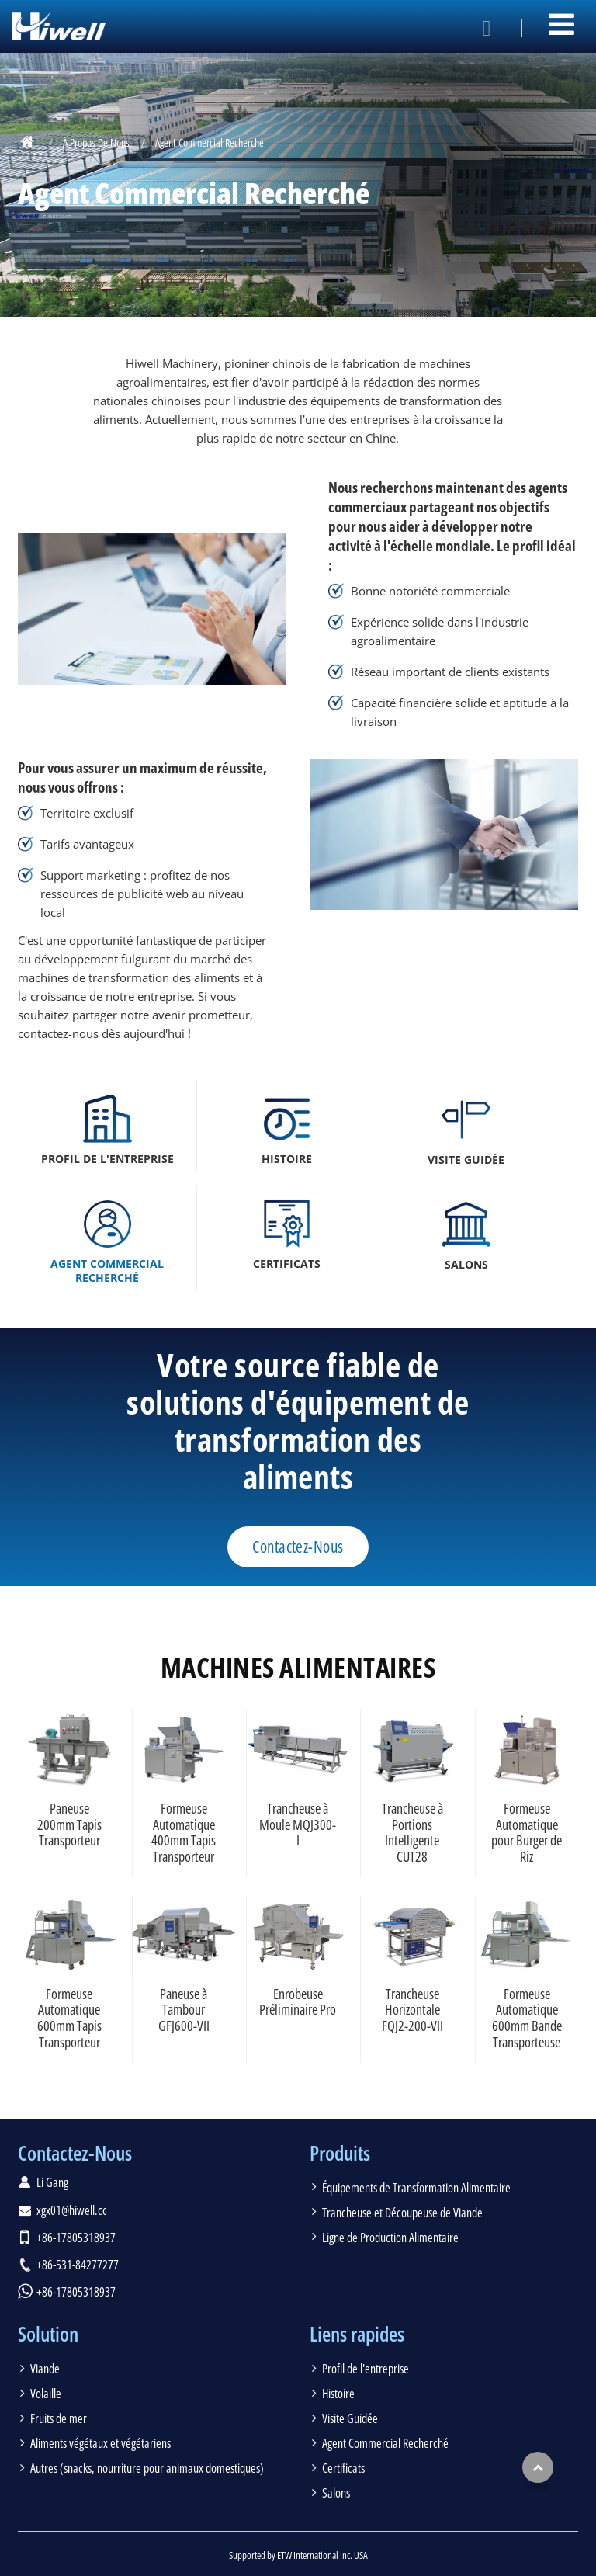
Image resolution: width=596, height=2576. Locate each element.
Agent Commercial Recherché (385, 2443)
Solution (48, 2334)
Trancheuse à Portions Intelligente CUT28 (412, 1832)
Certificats (343, 2468)
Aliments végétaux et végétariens (100, 2443)
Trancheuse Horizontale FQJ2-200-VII (412, 2010)
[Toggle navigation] (561, 24)
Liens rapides (357, 2334)
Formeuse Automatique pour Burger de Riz (526, 1832)
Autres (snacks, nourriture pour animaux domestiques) (147, 2468)
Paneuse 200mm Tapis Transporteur (69, 1824)
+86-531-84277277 (77, 2264)
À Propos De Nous (96, 142)
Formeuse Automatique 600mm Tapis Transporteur (69, 2017)
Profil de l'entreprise (365, 2368)
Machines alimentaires (298, 1667)
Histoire (338, 2393)
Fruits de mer (58, 2418)
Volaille (45, 2393)
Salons (336, 2492)
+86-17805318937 (76, 2237)
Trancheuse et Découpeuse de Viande (402, 2212)
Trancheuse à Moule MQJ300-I (297, 1824)
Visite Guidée (350, 2418)
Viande (45, 2368)
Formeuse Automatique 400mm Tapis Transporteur (183, 1832)
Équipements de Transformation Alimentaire (416, 2187)
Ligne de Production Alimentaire (390, 2237)
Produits (340, 2153)
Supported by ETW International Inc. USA (298, 2555)
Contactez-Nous (75, 2153)
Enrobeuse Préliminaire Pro (297, 2001)
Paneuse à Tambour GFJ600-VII (184, 2010)
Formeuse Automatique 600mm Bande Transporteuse (527, 2017)
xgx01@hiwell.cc (71, 2210)
